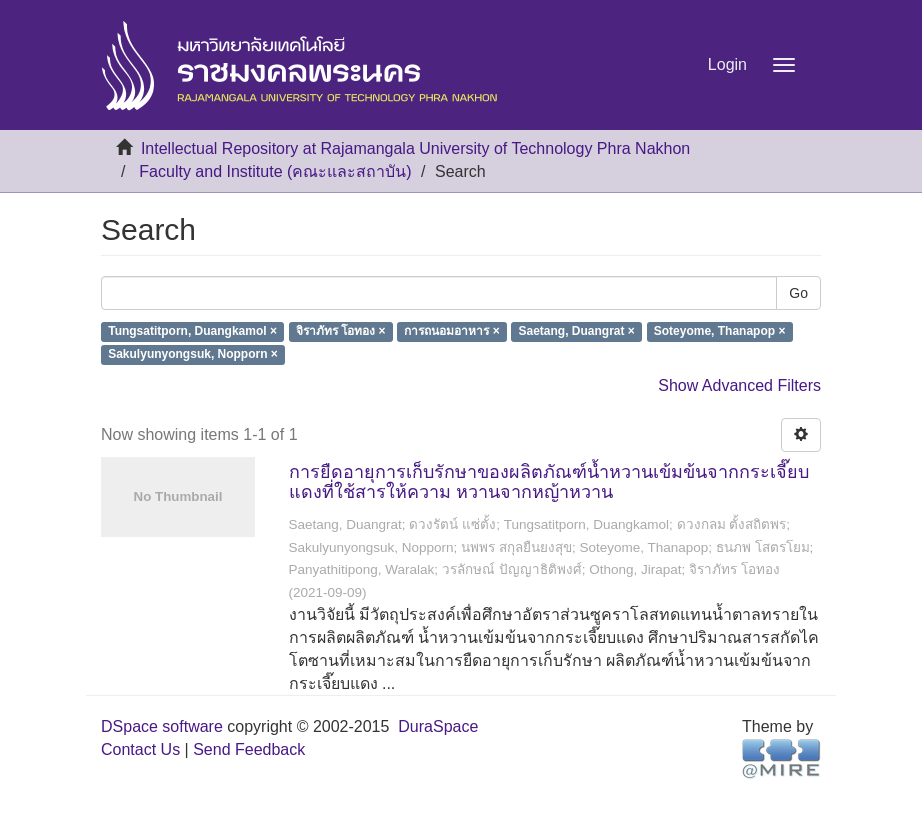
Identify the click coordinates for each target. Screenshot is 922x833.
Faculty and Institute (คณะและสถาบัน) (275, 171)
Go (798, 293)
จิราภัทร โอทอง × (341, 332)
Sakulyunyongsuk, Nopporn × (193, 355)
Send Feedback (249, 749)
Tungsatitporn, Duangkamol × (192, 332)
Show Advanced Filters (739, 385)
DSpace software (162, 726)
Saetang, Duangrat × (577, 332)
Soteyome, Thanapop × (720, 332)
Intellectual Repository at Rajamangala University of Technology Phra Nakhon (415, 148)
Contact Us (140, 749)
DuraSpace (438, 726)
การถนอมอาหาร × (451, 332)
